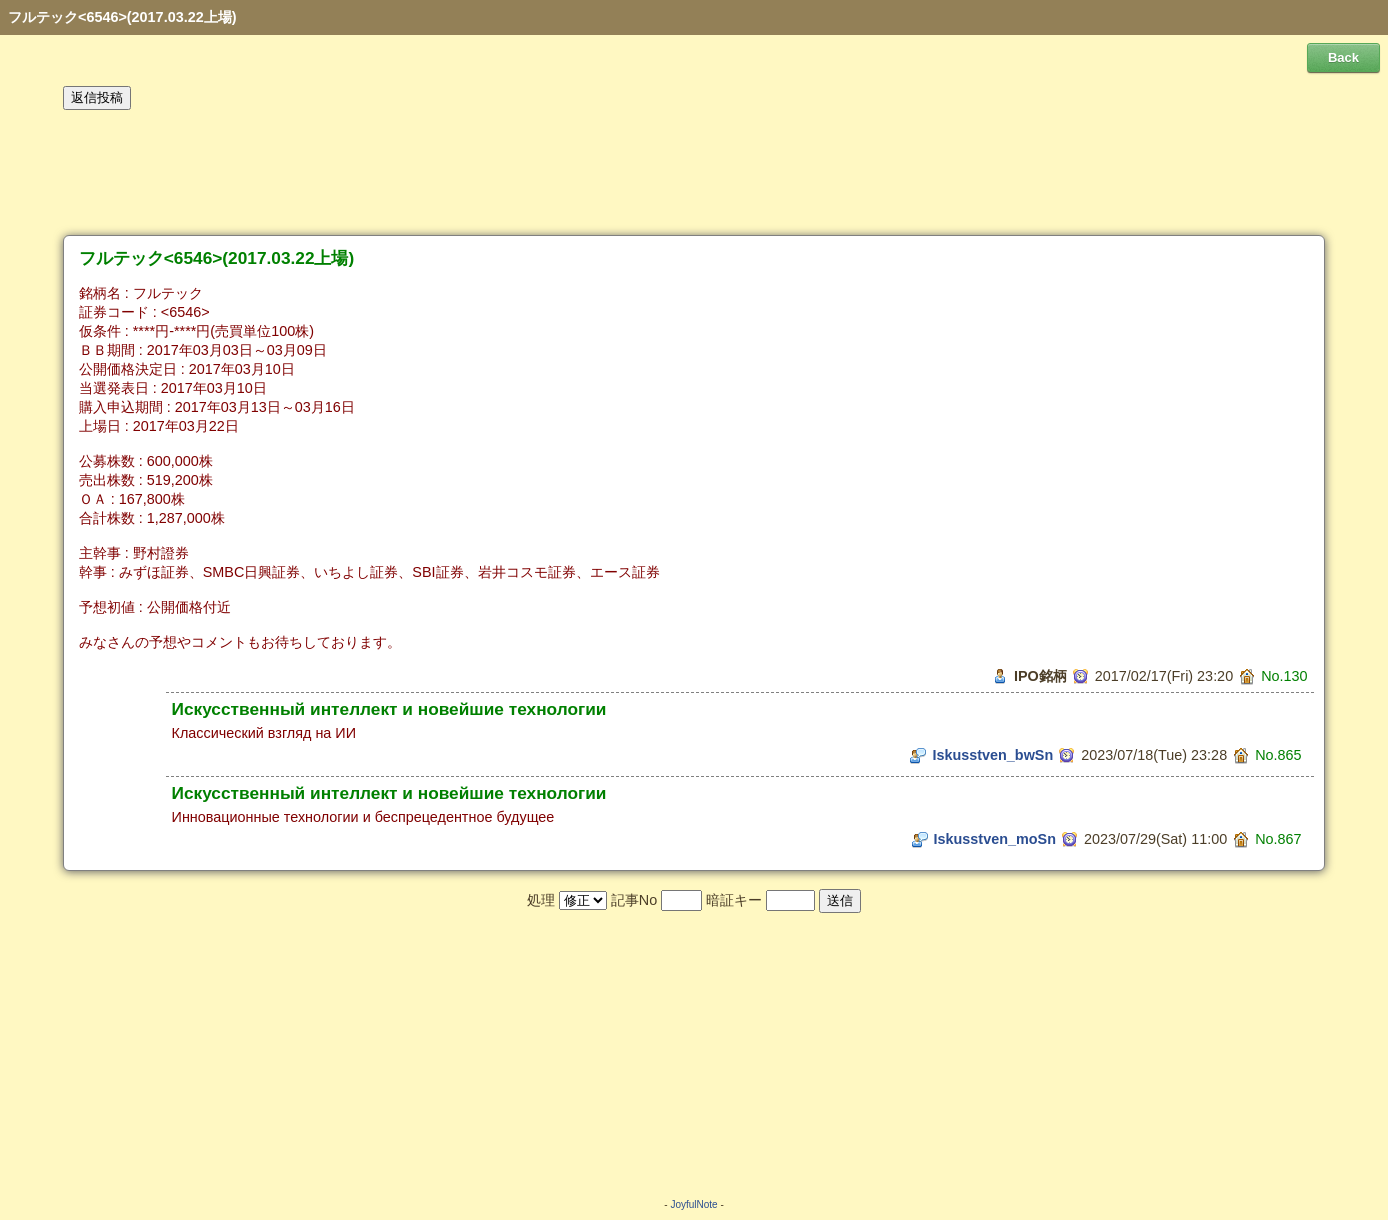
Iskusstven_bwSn (992, 755)
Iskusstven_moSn (995, 839)
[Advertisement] (694, 173)
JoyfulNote (693, 1204)
